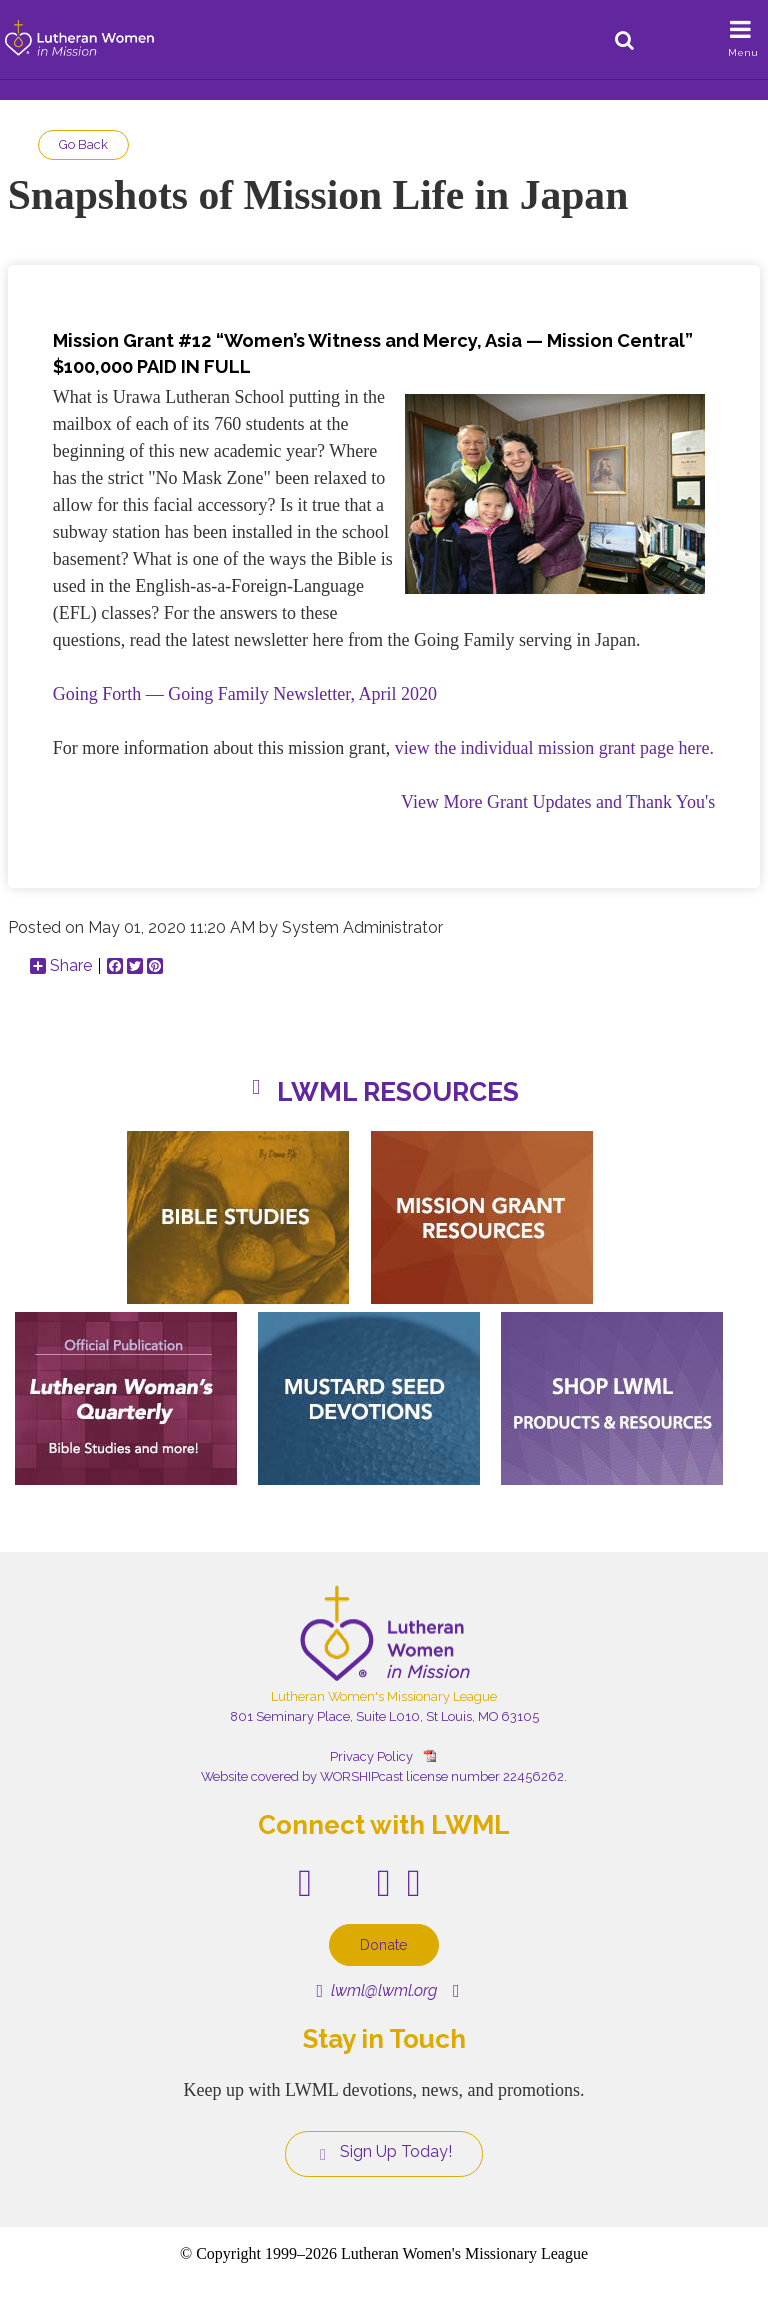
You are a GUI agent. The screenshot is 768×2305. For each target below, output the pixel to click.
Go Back (83, 144)
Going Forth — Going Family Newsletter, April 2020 (245, 694)
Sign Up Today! (384, 2152)
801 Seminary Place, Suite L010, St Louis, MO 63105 (384, 1716)
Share (61, 966)
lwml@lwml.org (376, 1990)
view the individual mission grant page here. (554, 748)
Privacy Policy (371, 1756)
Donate (384, 1944)
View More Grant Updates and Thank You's (558, 802)
